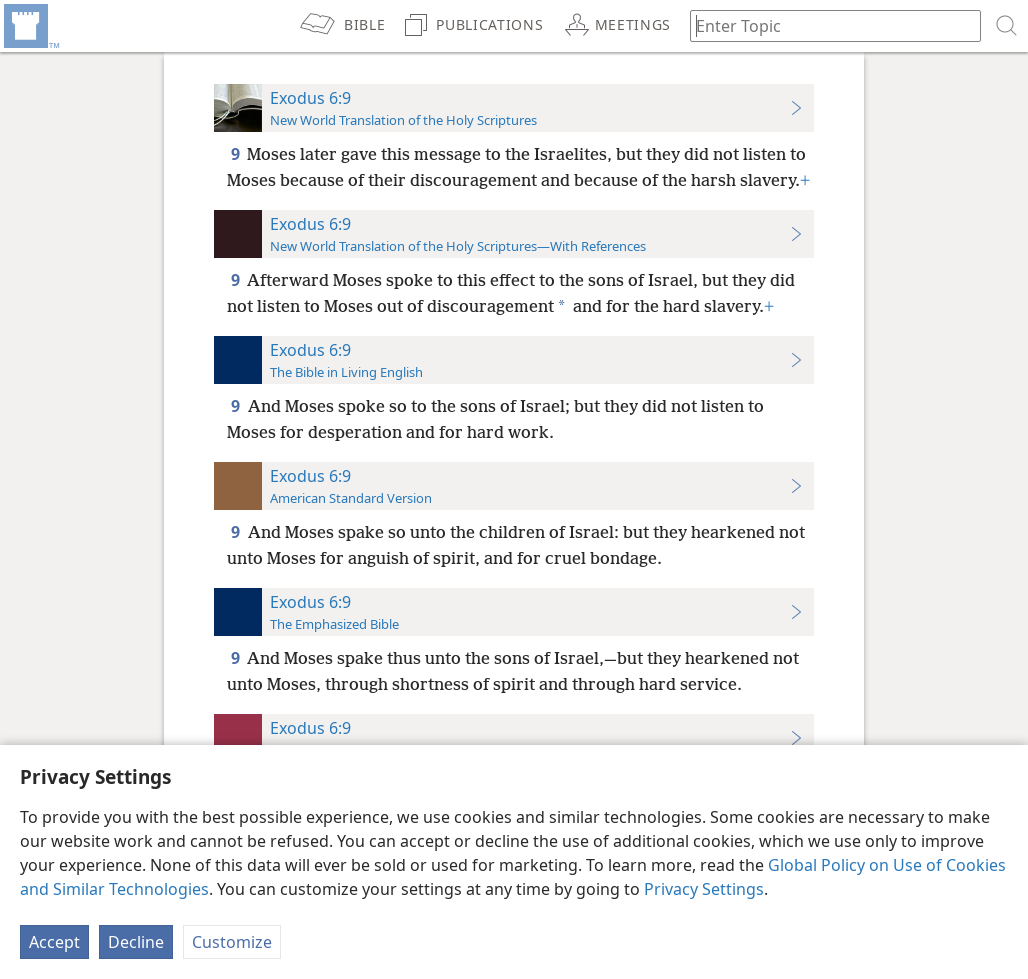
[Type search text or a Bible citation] (826, 25)
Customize (232, 942)
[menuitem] (30, 26)
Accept (54, 942)
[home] (30, 26)
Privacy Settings (704, 889)
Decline (136, 942)
